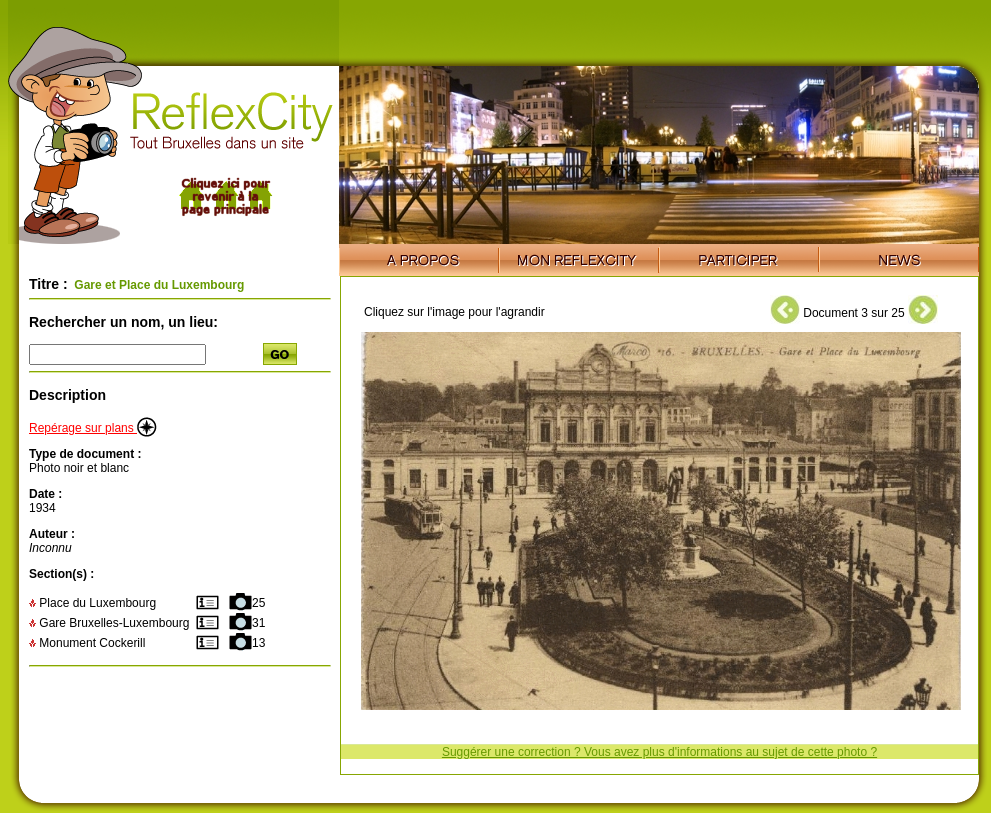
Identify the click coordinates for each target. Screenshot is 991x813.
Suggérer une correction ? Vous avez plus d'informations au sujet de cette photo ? (659, 752)
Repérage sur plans (93, 428)
